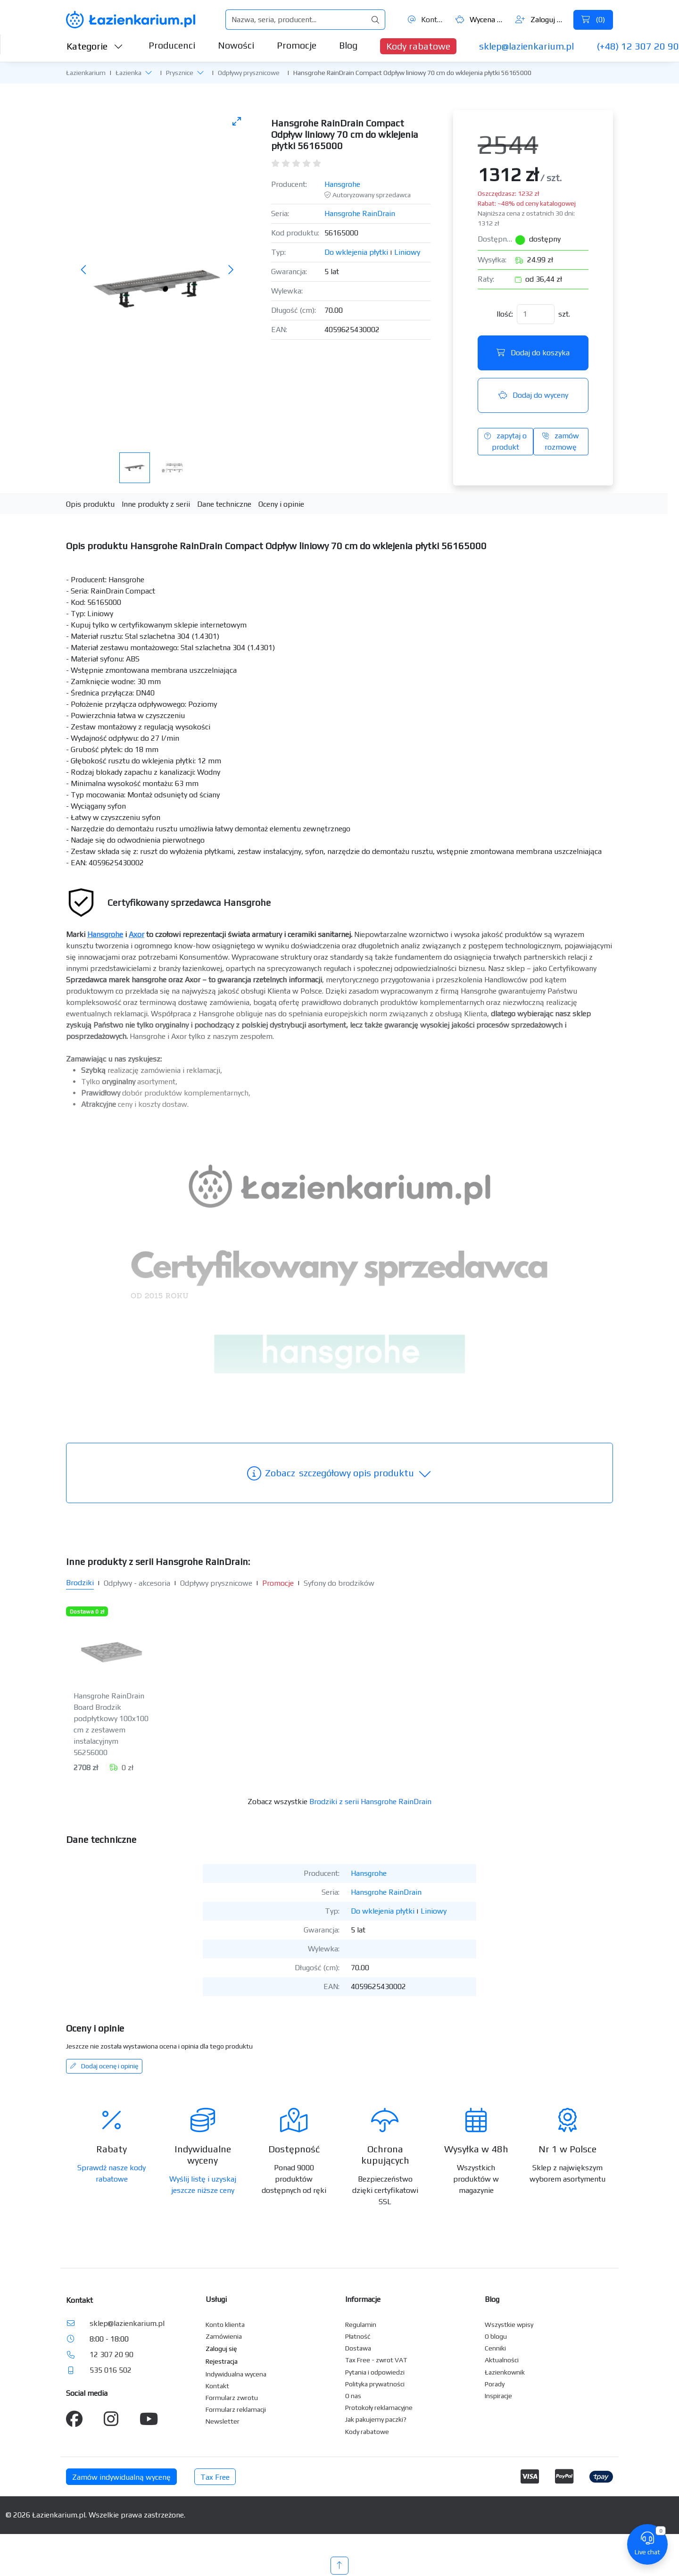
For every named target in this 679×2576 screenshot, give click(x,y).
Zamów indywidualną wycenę (121, 2477)
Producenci (172, 45)
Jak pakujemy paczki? (375, 2419)
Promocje (296, 45)
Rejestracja (222, 2361)
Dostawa (358, 2348)
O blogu (496, 2336)
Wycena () (480, 19)
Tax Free (215, 2477)
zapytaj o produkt (505, 441)
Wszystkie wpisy (509, 2324)
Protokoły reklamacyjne (379, 2407)
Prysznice (179, 72)
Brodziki (80, 1582)
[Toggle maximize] (236, 121)
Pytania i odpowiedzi (375, 2372)
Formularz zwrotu (232, 2397)
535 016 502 (111, 2370)
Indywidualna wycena (236, 2374)
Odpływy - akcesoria (137, 1583)
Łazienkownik (505, 2372)
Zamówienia (224, 2336)
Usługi (216, 2299)
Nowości (236, 45)
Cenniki (495, 2348)
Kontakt (426, 19)
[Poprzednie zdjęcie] (84, 270)
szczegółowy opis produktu (339, 1473)
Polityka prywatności (375, 2384)
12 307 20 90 (111, 2354)
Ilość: (505, 313)
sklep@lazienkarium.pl (526, 46)
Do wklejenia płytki (356, 252)
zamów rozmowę (560, 441)
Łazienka (128, 72)
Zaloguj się (540, 19)
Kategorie (94, 46)
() (593, 19)
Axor (136, 934)
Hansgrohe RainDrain (359, 213)
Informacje (363, 2299)
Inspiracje (498, 2396)
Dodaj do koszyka (533, 352)
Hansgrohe (342, 184)
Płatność (358, 2336)
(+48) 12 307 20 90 (637, 46)
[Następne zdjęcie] (230, 270)
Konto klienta (225, 2324)
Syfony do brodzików (339, 1583)
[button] (148, 72)
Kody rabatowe (418, 46)
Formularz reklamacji (236, 2409)
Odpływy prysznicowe (249, 72)
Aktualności (502, 2360)
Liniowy (407, 252)
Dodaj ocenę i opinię (104, 2066)
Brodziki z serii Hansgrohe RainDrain (370, 1801)
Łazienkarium (86, 72)
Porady (495, 2384)
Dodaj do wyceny (533, 395)
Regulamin (360, 2324)
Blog (348, 45)
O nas (353, 2396)
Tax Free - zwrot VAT (376, 2360)
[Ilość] (536, 314)
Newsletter (223, 2421)
